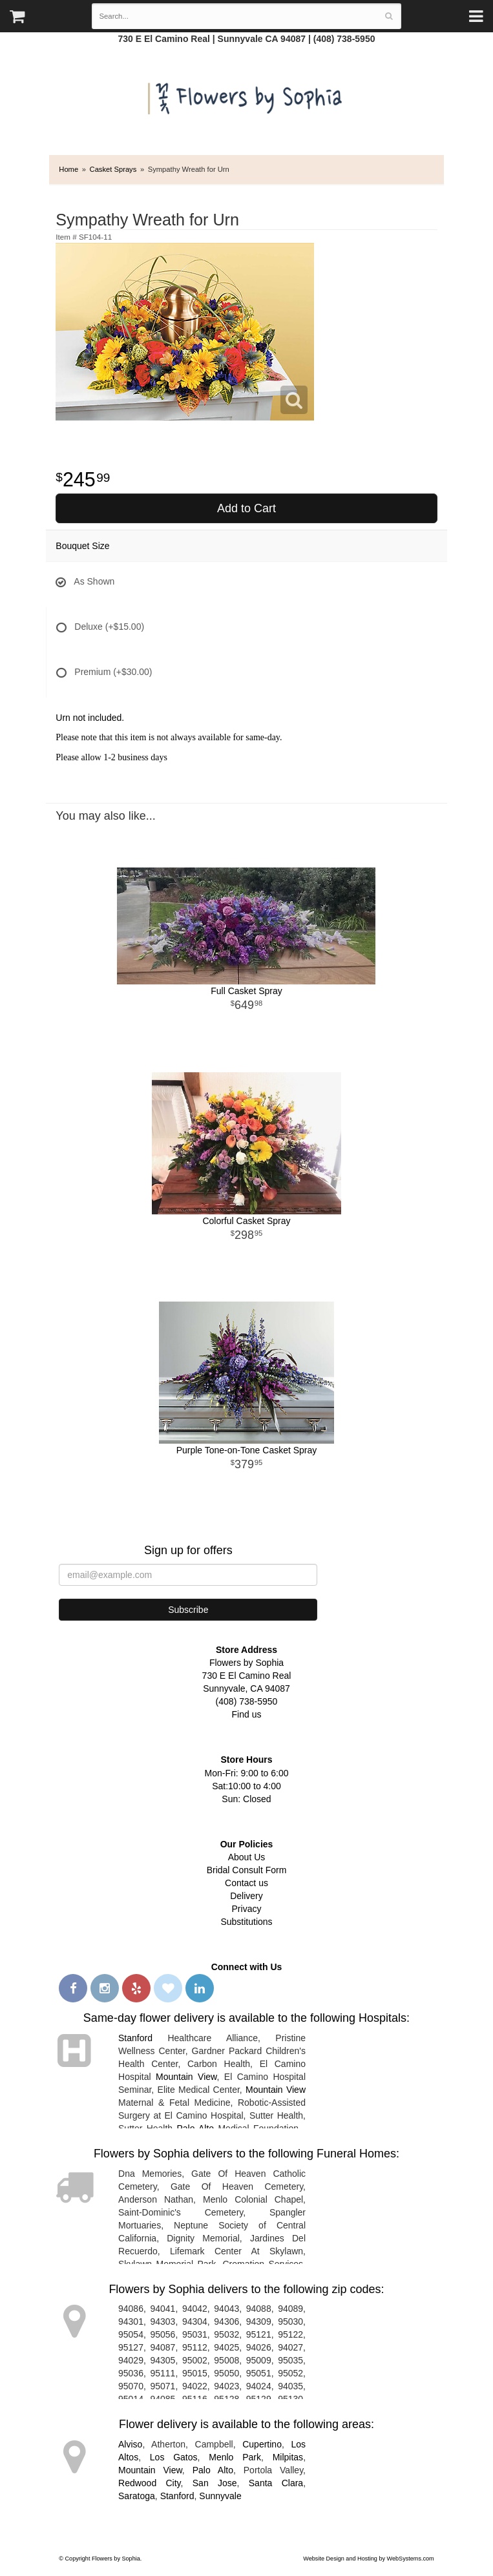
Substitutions (246, 1921)
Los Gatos (174, 2457)
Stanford (135, 2038)
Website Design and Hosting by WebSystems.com (368, 2558)
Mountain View (186, 2077)
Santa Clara (276, 2483)
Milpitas (288, 2457)
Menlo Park (235, 2457)
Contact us (246, 1883)
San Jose (215, 2483)
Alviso (130, 2444)
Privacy (247, 1909)
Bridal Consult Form (247, 1870)
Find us (247, 1714)
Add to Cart (246, 508)
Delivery (246, 1896)
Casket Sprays (113, 169)
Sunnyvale (220, 2496)
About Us (247, 1857)
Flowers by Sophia (246, 95)
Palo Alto (213, 2470)
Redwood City (149, 2483)
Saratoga (136, 2496)
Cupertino (262, 2444)
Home (68, 169)
